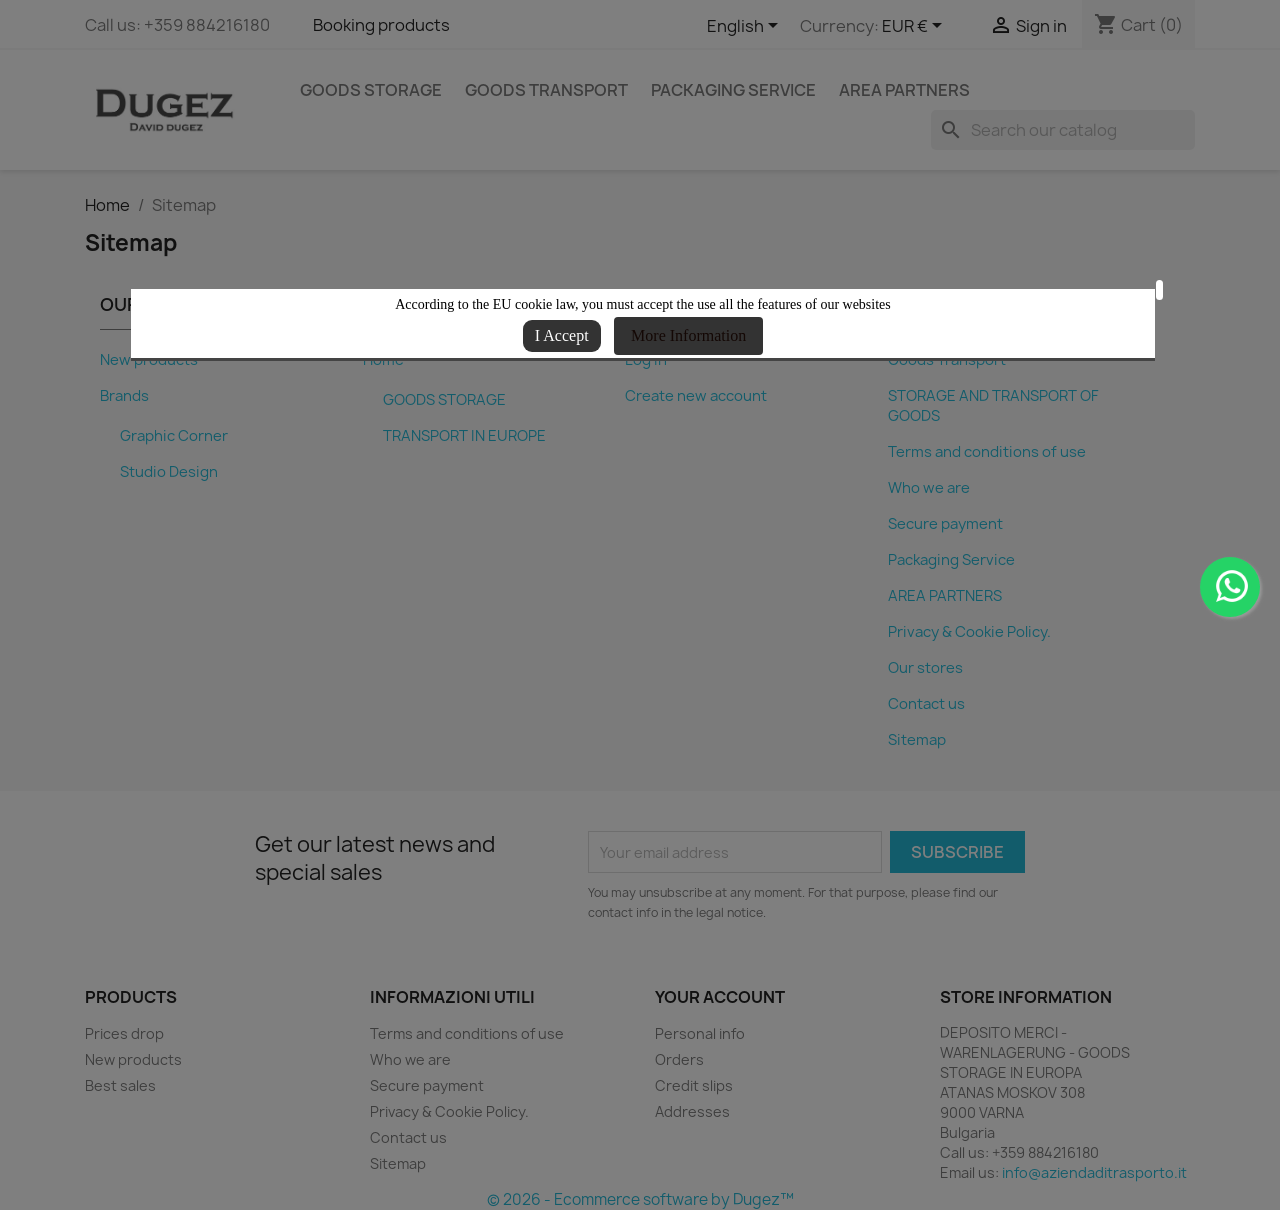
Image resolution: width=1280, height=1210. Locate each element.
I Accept (562, 335)
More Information (688, 335)
